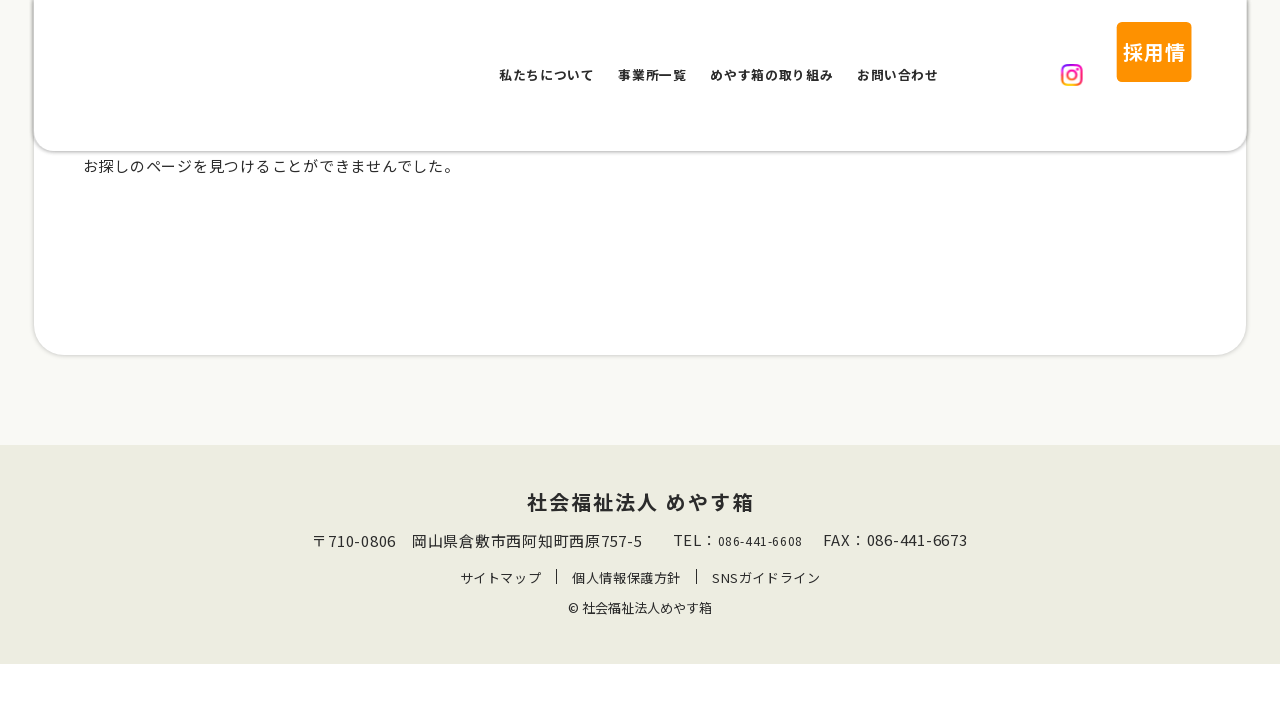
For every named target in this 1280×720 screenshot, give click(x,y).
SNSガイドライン (767, 605)
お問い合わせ (898, 51)
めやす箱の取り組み (771, 51)
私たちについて (546, 51)
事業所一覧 (652, 51)
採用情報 (1108, 51)
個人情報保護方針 (626, 605)
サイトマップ (499, 605)
